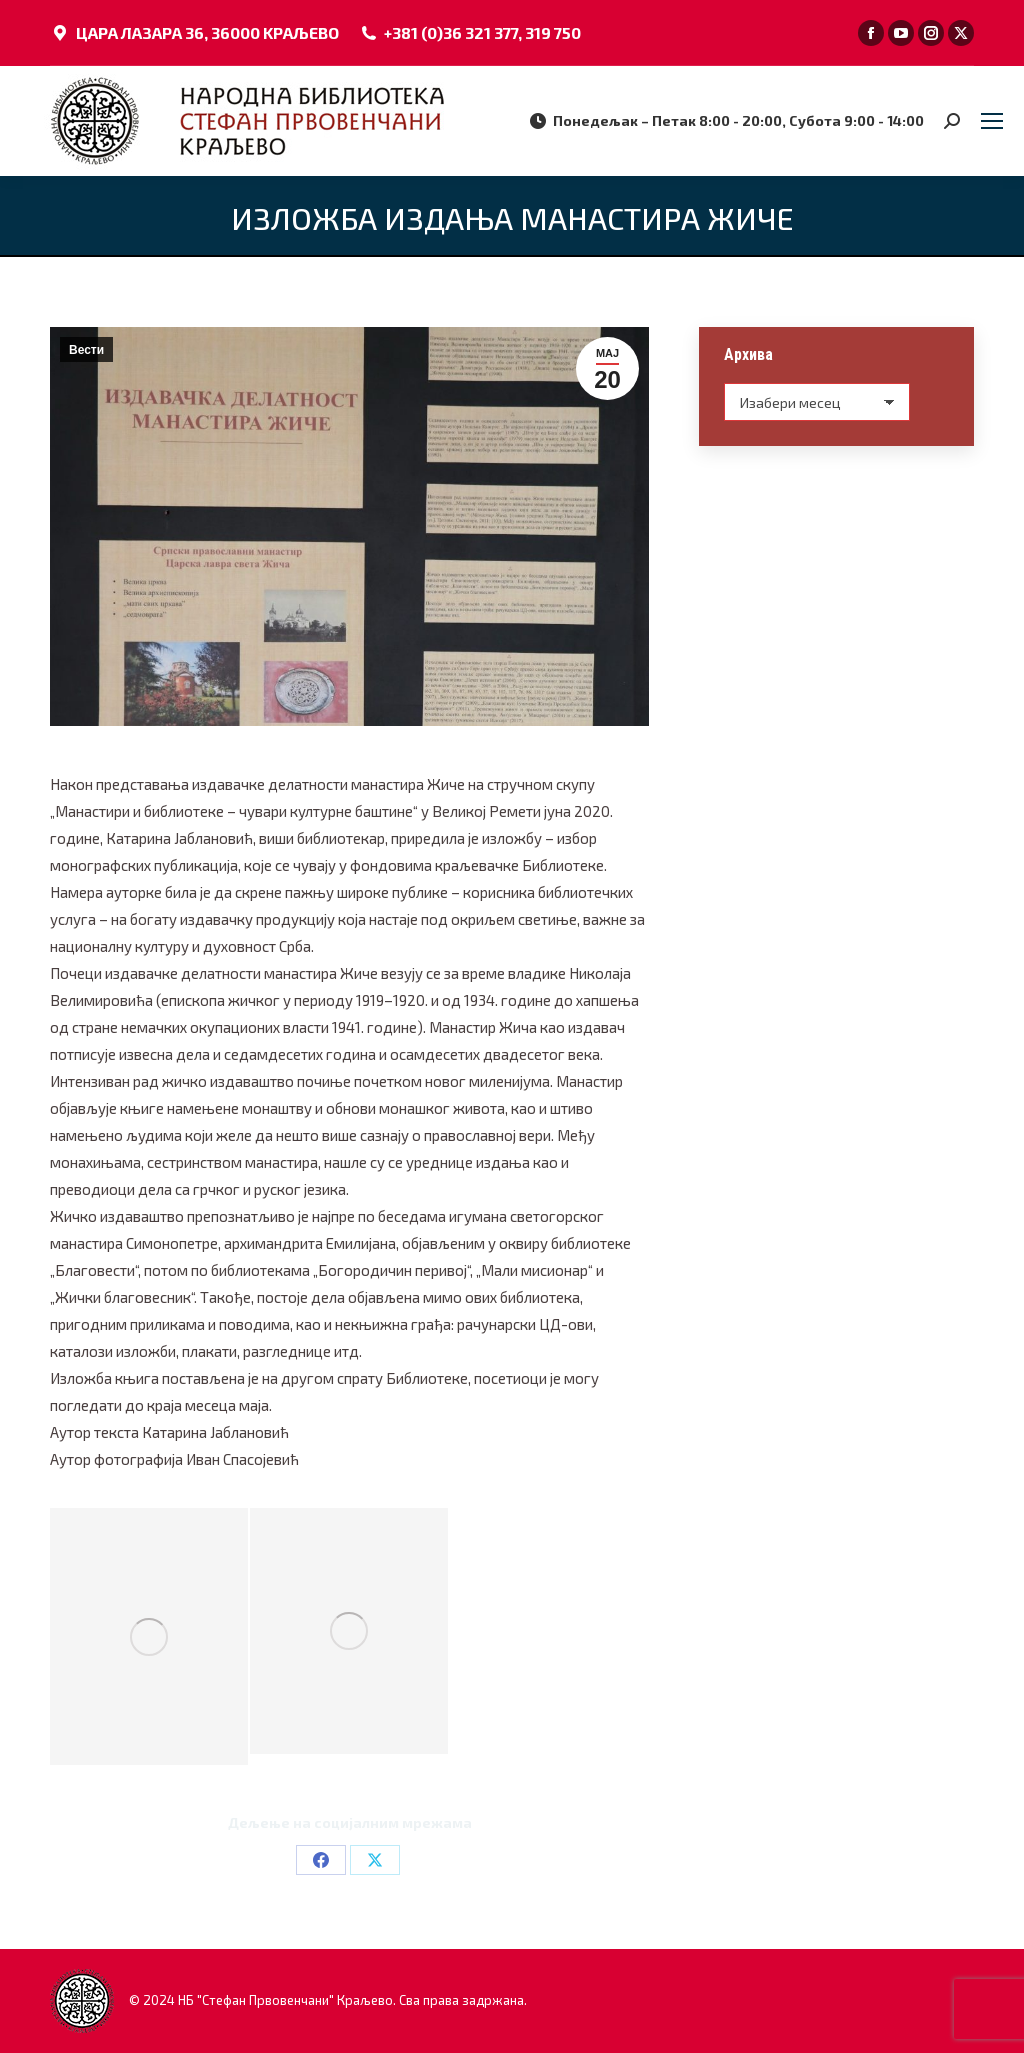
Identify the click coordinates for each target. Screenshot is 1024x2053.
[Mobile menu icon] (992, 121)
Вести (86, 350)
